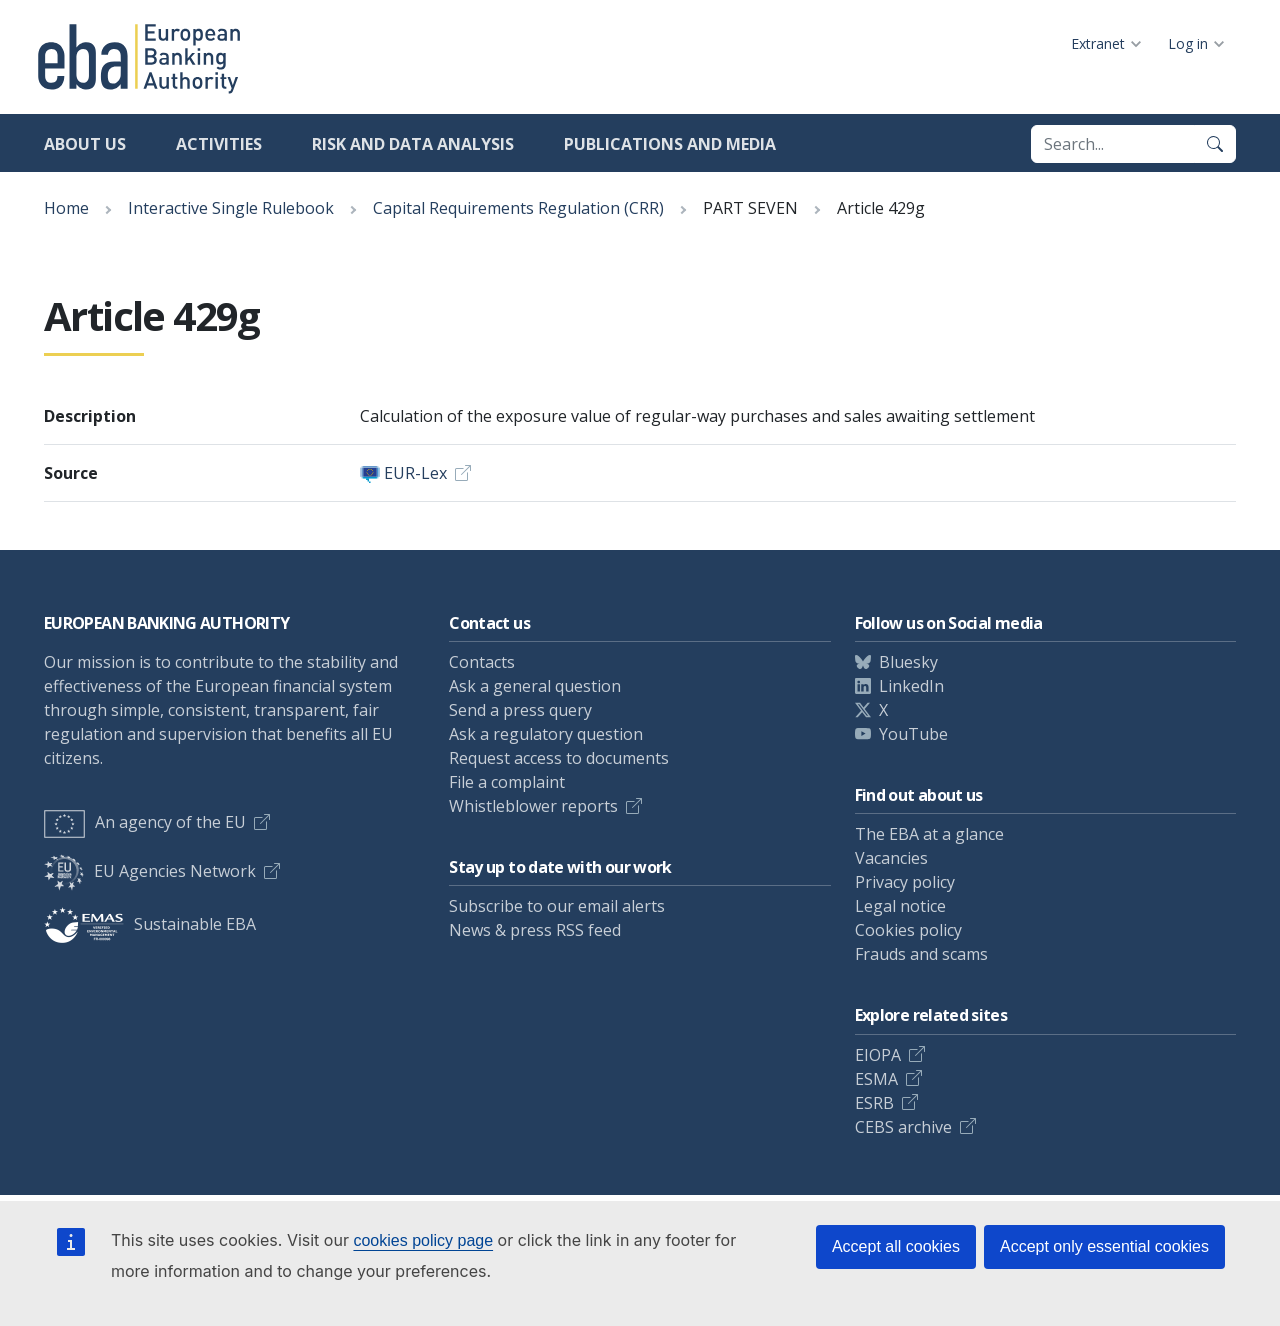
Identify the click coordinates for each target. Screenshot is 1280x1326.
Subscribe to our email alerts (557, 906)
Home (66, 208)
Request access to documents (559, 758)
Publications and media (670, 144)
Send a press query (520, 710)
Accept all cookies (896, 1246)
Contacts (482, 662)
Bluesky (908, 662)
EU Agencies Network (150, 871)
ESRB (874, 1103)
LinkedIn (911, 686)
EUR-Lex (415, 473)
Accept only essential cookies (1104, 1246)
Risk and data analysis (413, 144)
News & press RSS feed (535, 930)
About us (85, 144)
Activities (219, 144)
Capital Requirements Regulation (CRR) (518, 208)
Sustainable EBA (150, 924)
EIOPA (878, 1055)
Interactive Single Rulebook (231, 208)
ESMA (876, 1079)
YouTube (913, 734)
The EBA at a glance (929, 834)
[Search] (1215, 144)
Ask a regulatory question (546, 734)
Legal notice (900, 906)
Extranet (1098, 43)
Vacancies (891, 858)
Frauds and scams (921, 954)
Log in (1188, 43)
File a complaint (507, 782)
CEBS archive (903, 1127)
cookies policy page (423, 1240)
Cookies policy (908, 930)
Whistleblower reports (533, 806)
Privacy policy (905, 882)
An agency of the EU (145, 822)
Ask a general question (535, 686)
